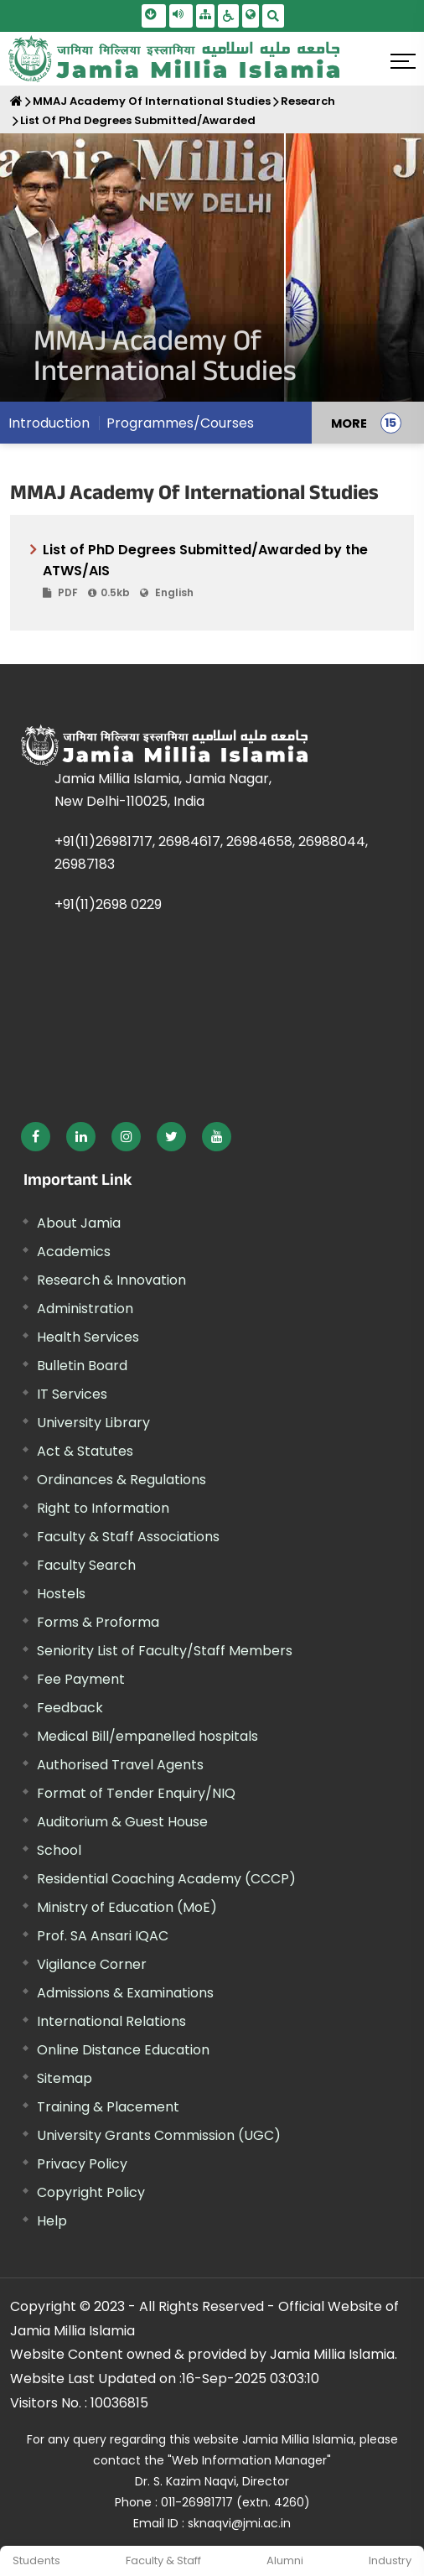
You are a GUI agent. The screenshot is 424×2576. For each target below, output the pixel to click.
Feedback (70, 1707)
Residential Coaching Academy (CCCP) (166, 1878)
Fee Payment (81, 1679)
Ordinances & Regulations (121, 1479)
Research (308, 101)
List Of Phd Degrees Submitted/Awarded (138, 120)
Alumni (284, 2560)
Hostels (61, 1593)
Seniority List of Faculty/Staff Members (164, 1650)
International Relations (111, 2021)
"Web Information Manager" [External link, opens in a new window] (249, 2460)
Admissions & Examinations (125, 1992)
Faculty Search (86, 1565)
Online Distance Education (123, 2049)
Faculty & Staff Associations (128, 1536)
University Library (93, 1422)
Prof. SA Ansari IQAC (102, 1935)
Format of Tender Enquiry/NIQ (136, 1793)
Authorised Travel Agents (120, 1764)
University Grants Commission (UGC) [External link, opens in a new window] (159, 2135)
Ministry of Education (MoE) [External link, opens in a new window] (127, 1907)
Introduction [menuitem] (49, 423)
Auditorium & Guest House (122, 1821)
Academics (74, 1251)
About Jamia (79, 1223)
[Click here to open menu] (403, 61)
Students (36, 2560)
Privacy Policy (82, 2164)
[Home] (16, 101)
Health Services (88, 1337)
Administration (85, 1308)
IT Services (72, 1394)
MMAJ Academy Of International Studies (152, 101)
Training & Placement (108, 2106)
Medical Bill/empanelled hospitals (147, 1736)
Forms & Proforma (98, 1622)
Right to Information (103, 1508)
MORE (349, 422)
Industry (390, 2560)
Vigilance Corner (92, 1964)
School (59, 1850)
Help (52, 2221)
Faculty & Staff (163, 2560)
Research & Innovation (111, 1280)
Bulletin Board (82, 1365)
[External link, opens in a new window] (35, 1136)
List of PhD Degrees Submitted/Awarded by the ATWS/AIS (218, 571)
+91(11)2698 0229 (108, 904)
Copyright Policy (91, 2192)
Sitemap (64, 2078)
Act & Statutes (85, 1451)
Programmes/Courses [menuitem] (180, 423)
